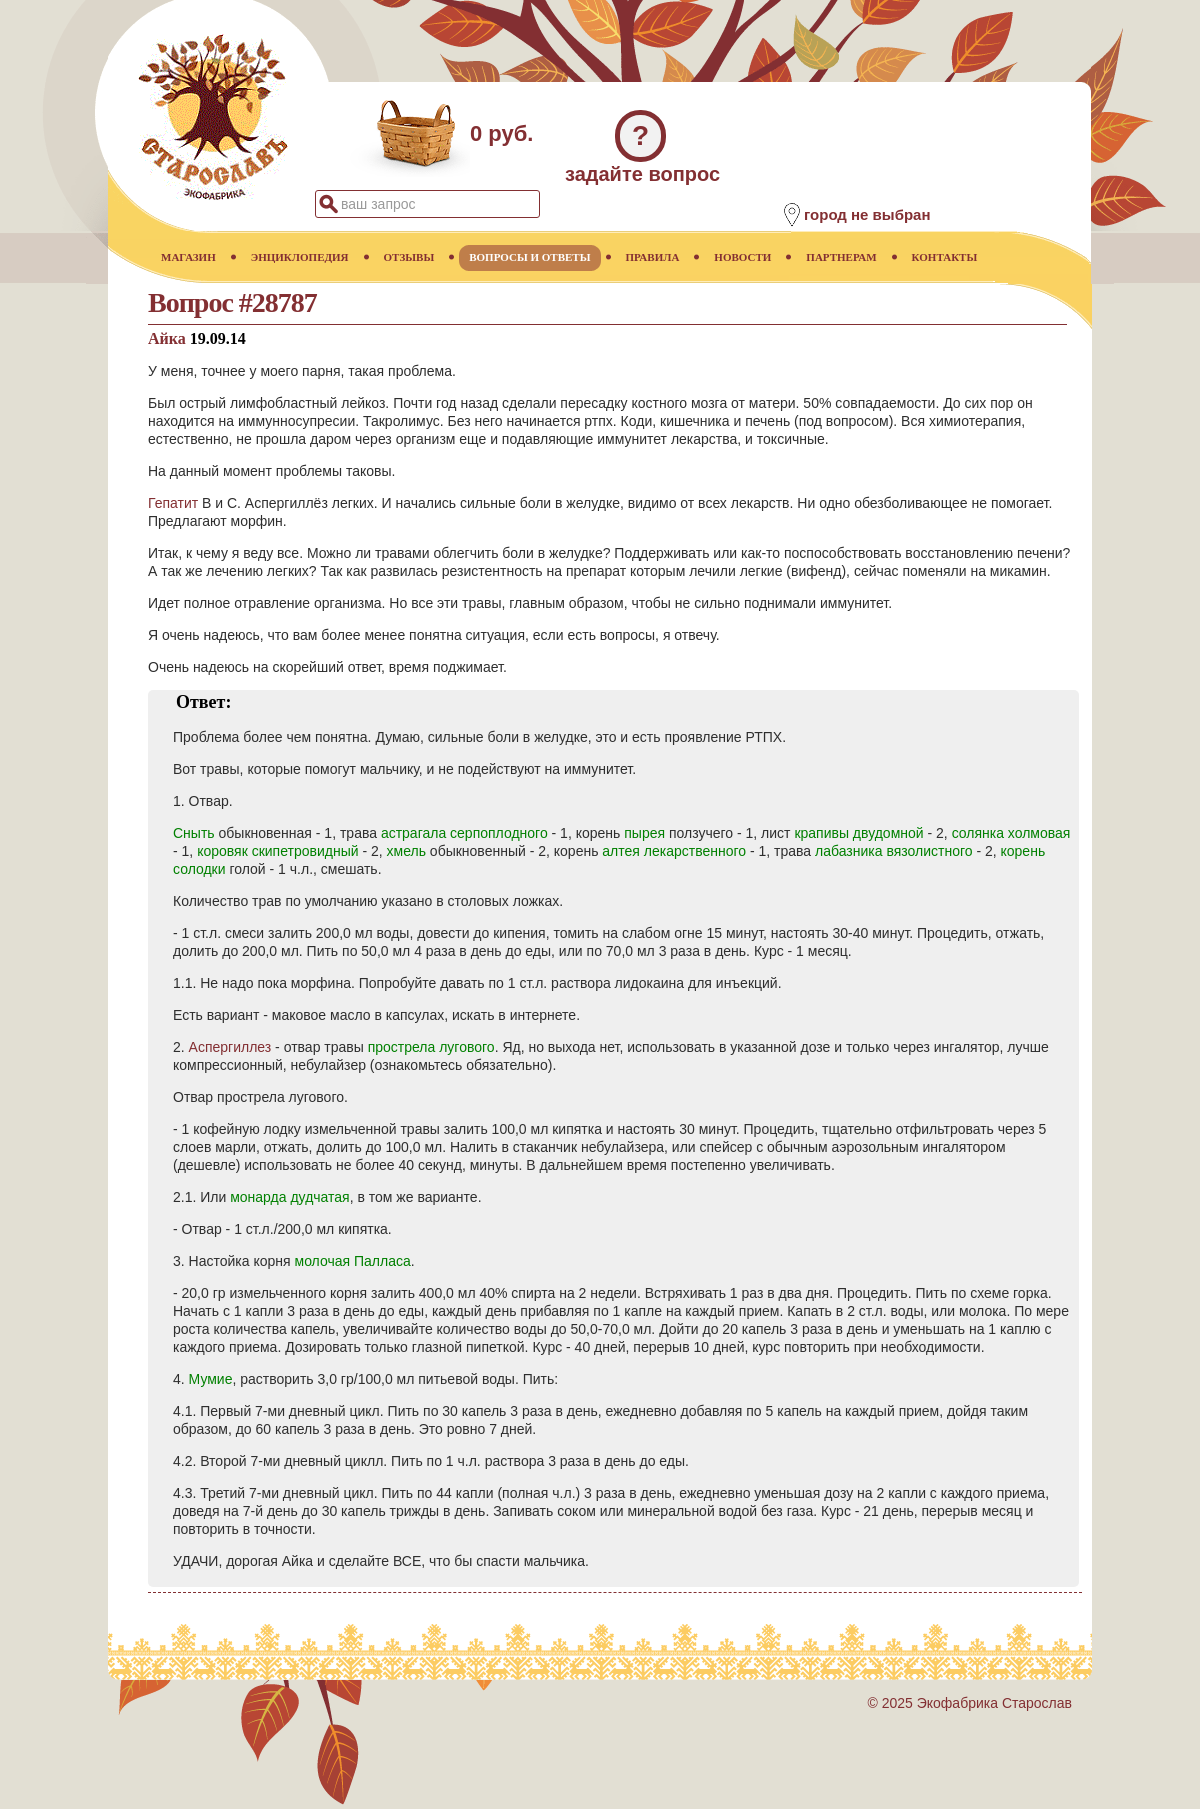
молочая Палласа (353, 1261)
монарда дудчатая (290, 1197)
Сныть (194, 833)
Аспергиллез (230, 1047)
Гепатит (173, 503)
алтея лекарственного (674, 851)
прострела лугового (431, 1047)
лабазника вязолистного (893, 851)
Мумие (211, 1379)
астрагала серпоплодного (464, 833)
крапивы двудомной (858, 833)
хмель (406, 851)
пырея (644, 833)
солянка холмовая (1011, 833)
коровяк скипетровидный (277, 851)
